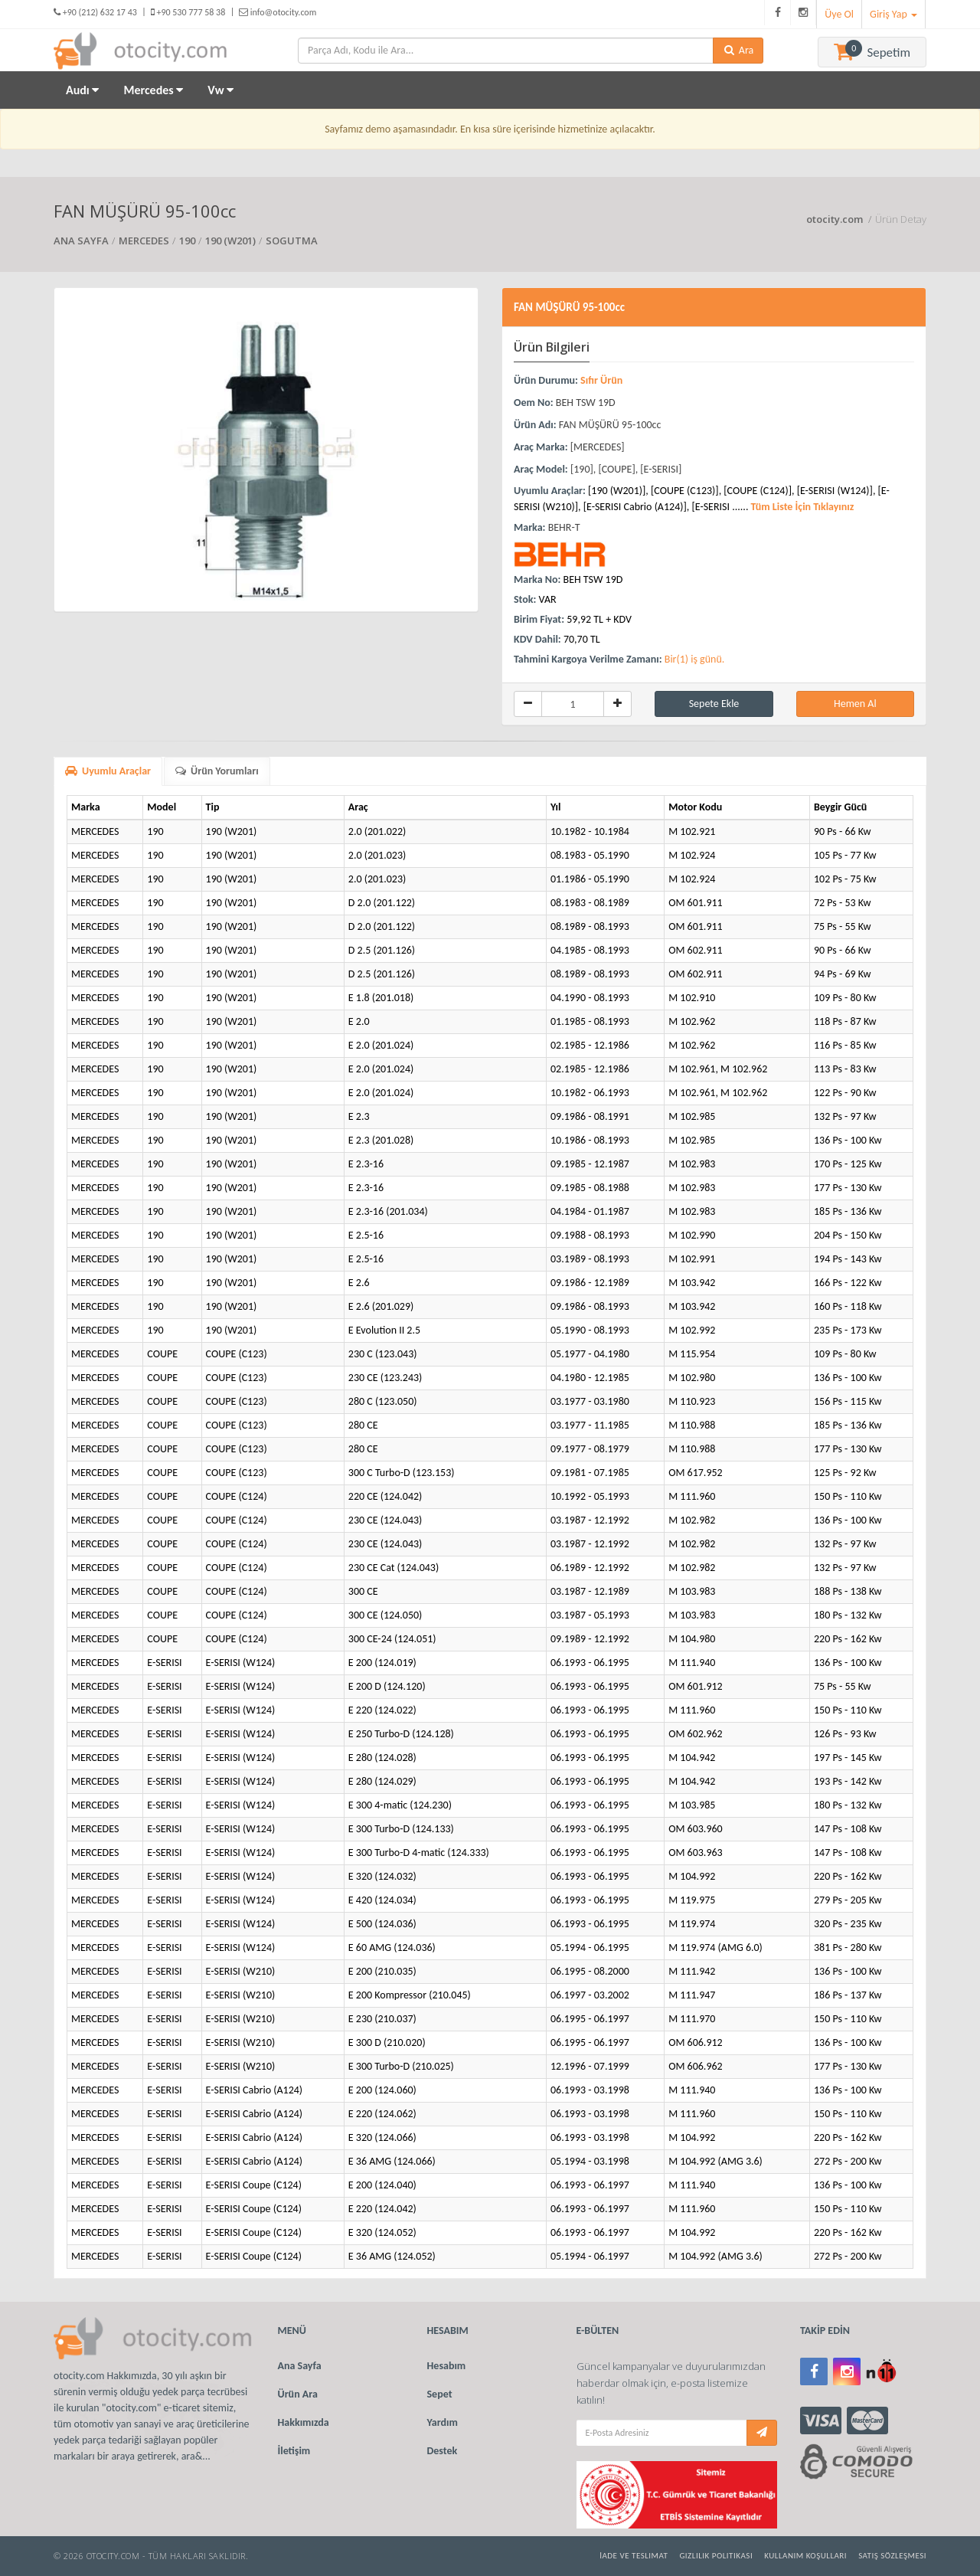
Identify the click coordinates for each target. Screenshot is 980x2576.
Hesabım (446, 2365)
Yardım (442, 2422)
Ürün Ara (298, 2394)
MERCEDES (144, 240)
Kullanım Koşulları (805, 2556)
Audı (82, 90)
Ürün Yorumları (217, 770)
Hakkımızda (303, 2422)
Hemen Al (855, 703)
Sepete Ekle (714, 703)
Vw (220, 90)
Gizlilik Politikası (716, 2556)
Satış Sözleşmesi (892, 2556)
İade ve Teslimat (633, 2556)
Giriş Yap (893, 14)
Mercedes (153, 90)
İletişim (294, 2450)
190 (187, 240)
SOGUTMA (292, 240)
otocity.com (835, 219)
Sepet (439, 2394)
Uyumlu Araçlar (108, 770)
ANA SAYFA (81, 240)
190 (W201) (230, 240)
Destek (442, 2450)
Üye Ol (839, 14)
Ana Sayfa (300, 2365)
